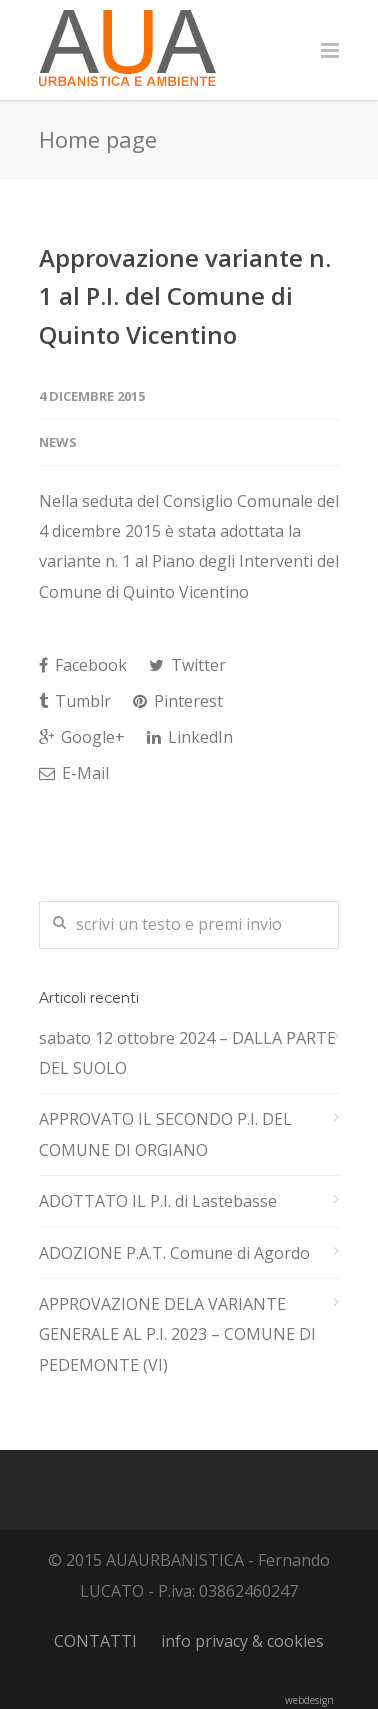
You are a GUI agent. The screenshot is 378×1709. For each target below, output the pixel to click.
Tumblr (75, 701)
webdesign (309, 1700)
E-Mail (74, 773)
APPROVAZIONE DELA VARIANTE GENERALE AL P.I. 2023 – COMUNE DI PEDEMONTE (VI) (177, 1334)
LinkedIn (190, 737)
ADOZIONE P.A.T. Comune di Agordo (174, 1253)
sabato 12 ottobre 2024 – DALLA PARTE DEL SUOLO (187, 1053)
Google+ (82, 737)
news (58, 442)
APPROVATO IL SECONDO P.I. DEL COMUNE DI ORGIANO (165, 1134)
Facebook (83, 665)
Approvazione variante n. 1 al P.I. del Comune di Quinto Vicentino (185, 296)
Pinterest (178, 701)
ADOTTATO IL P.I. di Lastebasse (158, 1201)
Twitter (187, 665)
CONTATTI (95, 1641)
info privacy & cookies (242, 1641)
